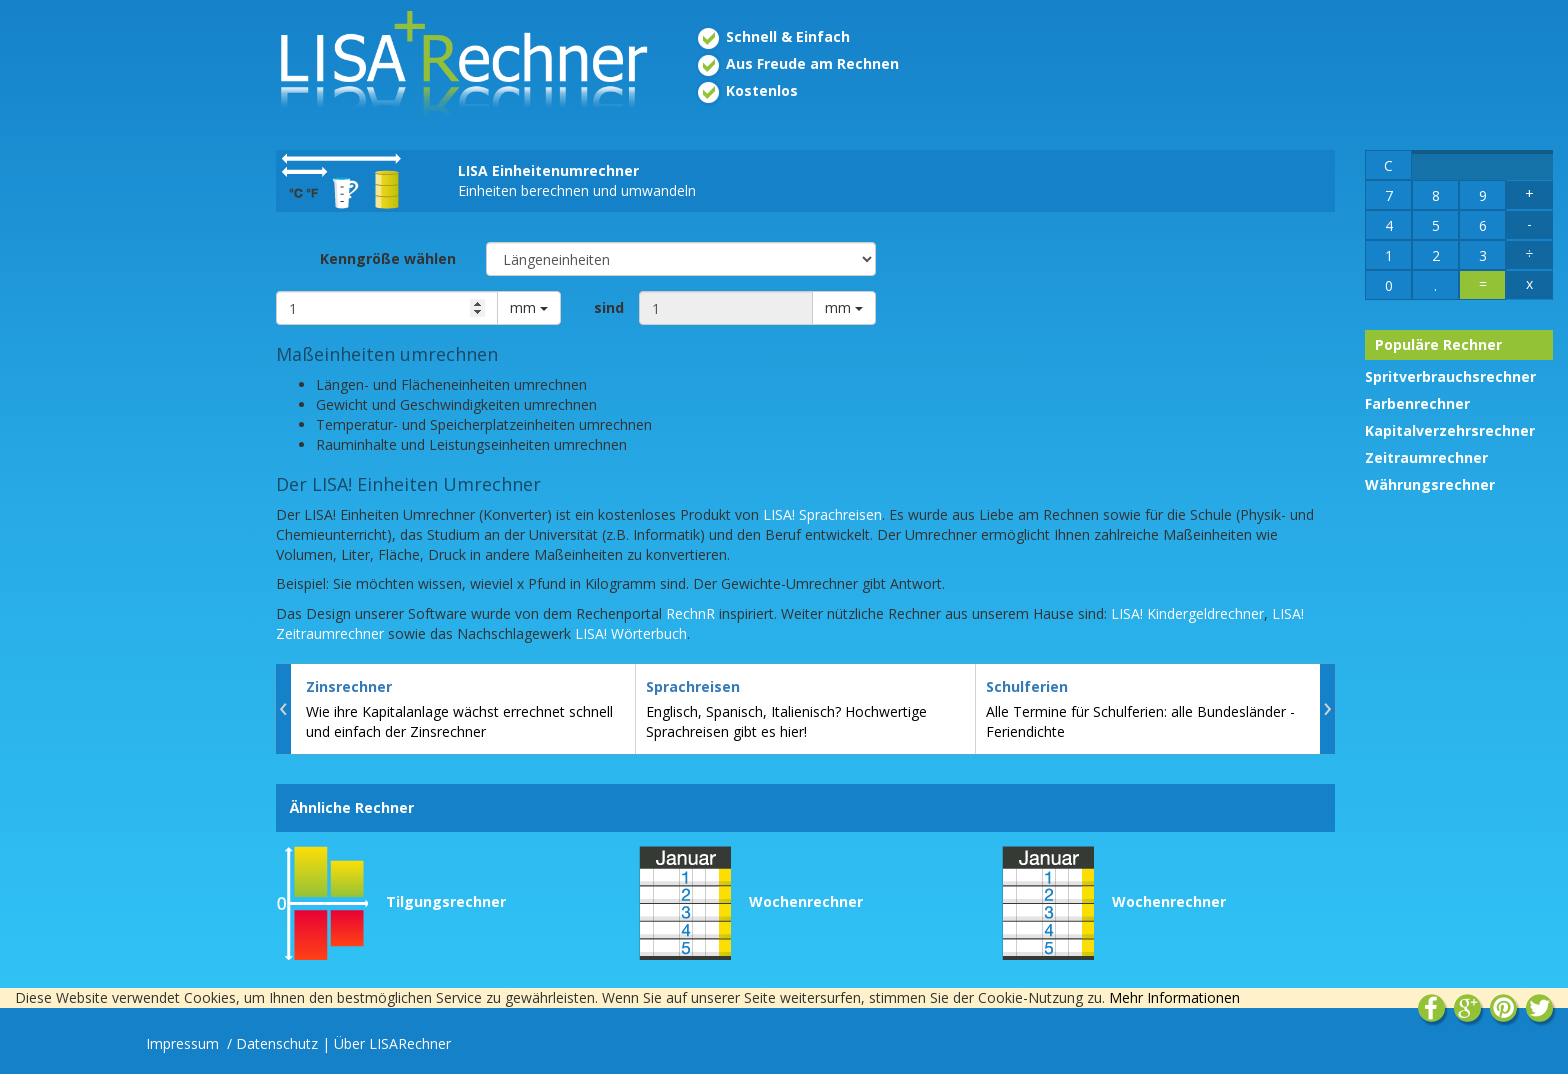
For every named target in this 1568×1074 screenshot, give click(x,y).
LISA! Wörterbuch (631, 633)
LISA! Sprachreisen (822, 514)
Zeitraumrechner (1426, 457)
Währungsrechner (1430, 484)
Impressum (184, 1043)
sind (609, 307)
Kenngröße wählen (388, 258)
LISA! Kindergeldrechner (1187, 613)
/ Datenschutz (272, 1043)
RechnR (690, 613)
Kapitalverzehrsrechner (1450, 430)
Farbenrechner (1417, 403)
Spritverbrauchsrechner (1450, 376)
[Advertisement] (130, 328)
